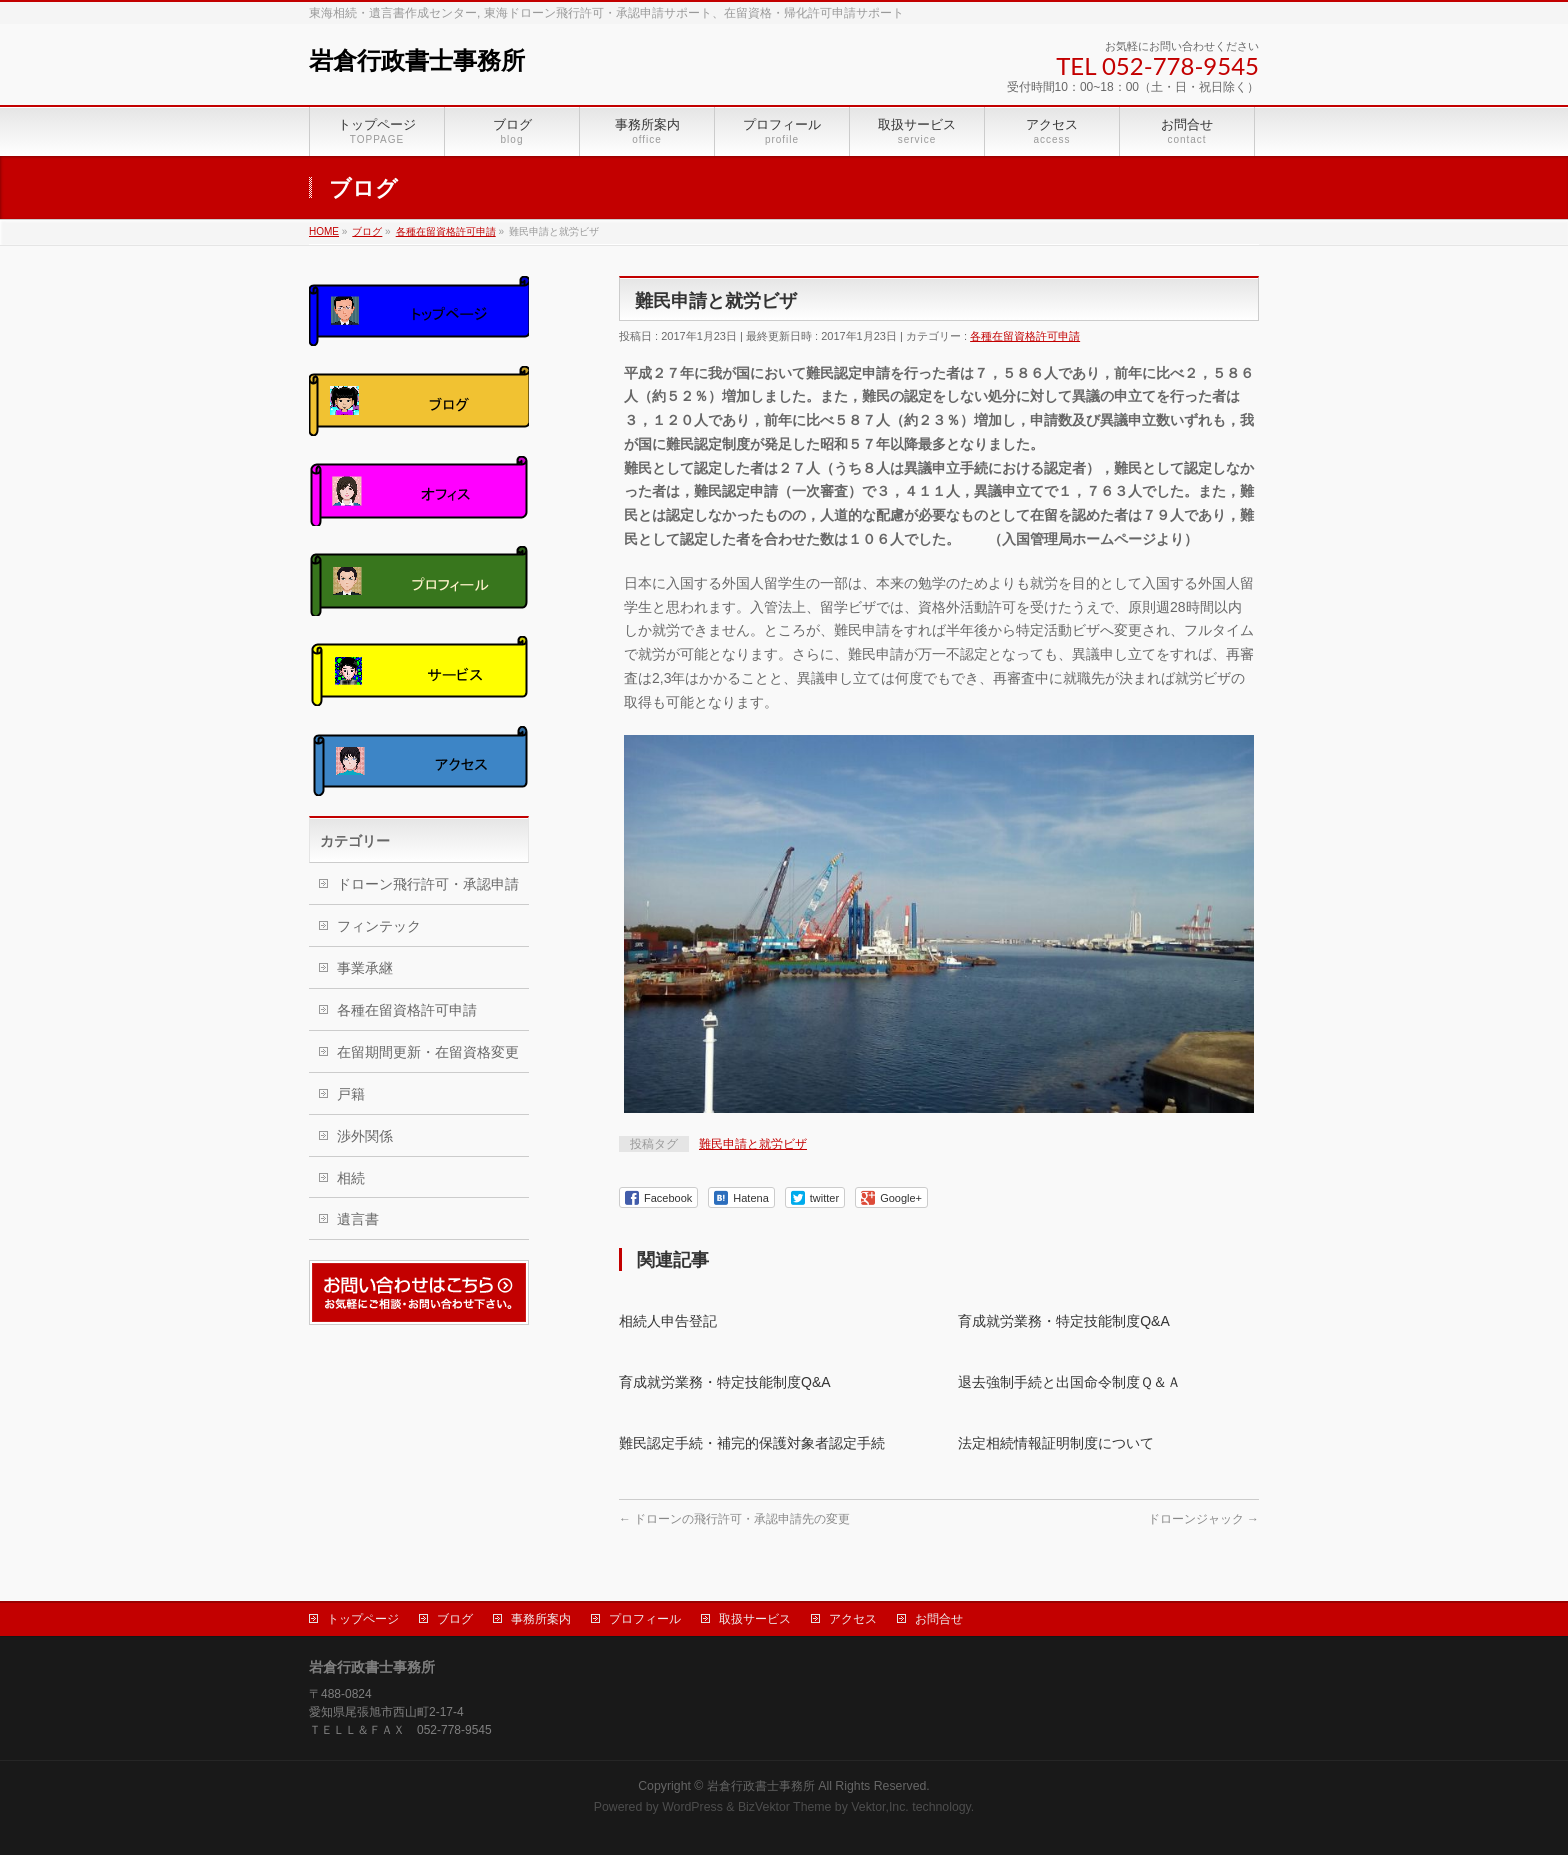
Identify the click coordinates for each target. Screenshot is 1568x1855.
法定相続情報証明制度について (1056, 1443)
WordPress (692, 1804)
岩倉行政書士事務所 (417, 61)
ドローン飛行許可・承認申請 (428, 884)
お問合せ (939, 1616)
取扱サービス (755, 1616)
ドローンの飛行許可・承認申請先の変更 (734, 1519)
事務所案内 (541, 1616)
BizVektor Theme (785, 1804)
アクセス (853, 1616)
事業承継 (365, 968)
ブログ (455, 1616)
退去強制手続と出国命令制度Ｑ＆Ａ (1069, 1382)
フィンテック (379, 926)
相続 (351, 1178)
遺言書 (358, 1219)
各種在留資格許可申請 (1025, 336)
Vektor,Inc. (880, 1804)
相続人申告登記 (668, 1321)
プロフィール (645, 1616)
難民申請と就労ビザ (753, 1144)
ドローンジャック (1203, 1519)
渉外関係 (365, 1136)
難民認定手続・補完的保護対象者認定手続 (752, 1443)
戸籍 (351, 1094)
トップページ (363, 1616)
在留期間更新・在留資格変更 (428, 1052)
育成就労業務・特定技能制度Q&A (1064, 1321)
